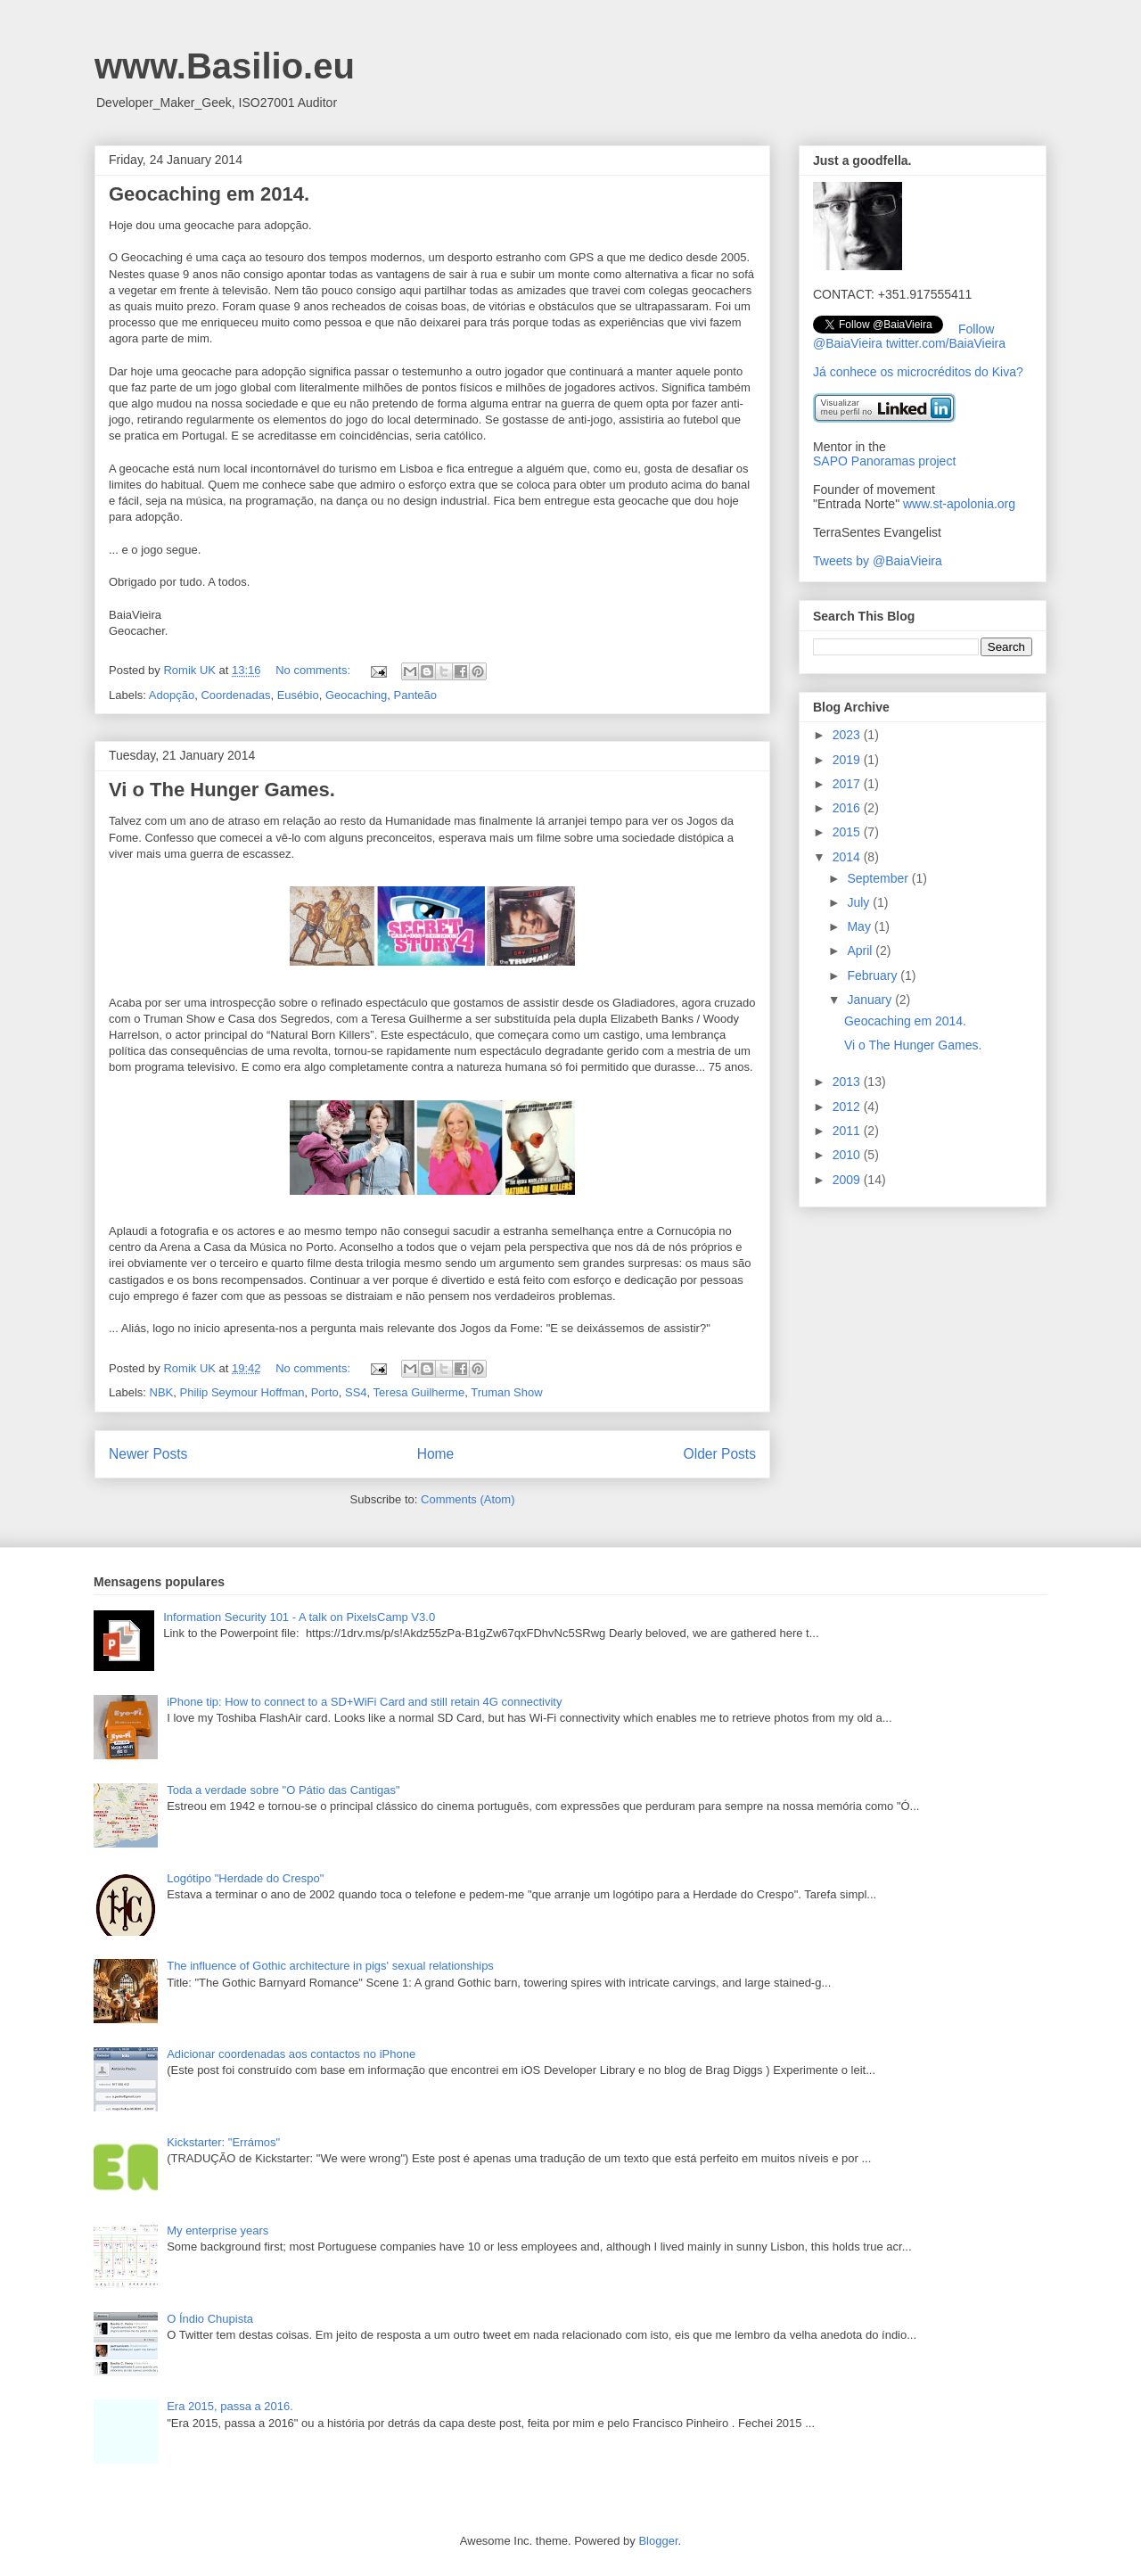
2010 (848, 1155)
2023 (848, 735)
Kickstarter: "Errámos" (223, 2142)
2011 (848, 1130)
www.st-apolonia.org (959, 504)
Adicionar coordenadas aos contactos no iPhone (291, 2054)
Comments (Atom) (467, 1499)
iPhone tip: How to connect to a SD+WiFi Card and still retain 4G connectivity (364, 1701)
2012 (848, 1106)
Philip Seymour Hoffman (242, 1392)
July (860, 902)
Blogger (657, 2540)
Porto (325, 1392)
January (871, 999)
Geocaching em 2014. (209, 194)
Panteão (415, 695)
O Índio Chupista (210, 2318)
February (873, 975)
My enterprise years (217, 2230)
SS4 (356, 1392)
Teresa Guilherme (419, 1392)
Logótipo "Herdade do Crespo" (245, 1878)
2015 (848, 832)
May (860, 926)
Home (436, 1453)
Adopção (171, 695)
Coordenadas (235, 695)
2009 (848, 1180)
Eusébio (298, 695)
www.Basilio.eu (224, 66)
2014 (848, 857)
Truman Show (506, 1392)
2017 (848, 784)
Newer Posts (148, 1453)
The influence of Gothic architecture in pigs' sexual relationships (330, 1965)
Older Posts (720, 1453)
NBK (162, 1392)
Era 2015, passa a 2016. (230, 2406)
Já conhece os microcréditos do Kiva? (918, 372)
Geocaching (356, 695)
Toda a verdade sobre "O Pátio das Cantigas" (283, 1790)
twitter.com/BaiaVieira (946, 343)
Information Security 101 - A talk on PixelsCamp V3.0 (299, 1617)
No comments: (314, 670)
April (861, 950)
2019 (848, 760)
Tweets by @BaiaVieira (877, 561)
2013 (848, 1081)
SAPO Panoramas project (884, 461)
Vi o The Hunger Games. (222, 789)
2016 (848, 808)
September (879, 878)
